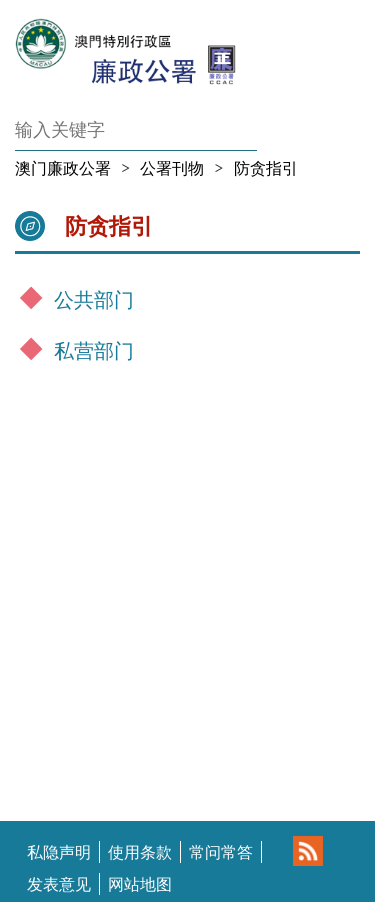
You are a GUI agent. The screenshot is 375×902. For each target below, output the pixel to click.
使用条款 (140, 852)
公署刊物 (172, 168)
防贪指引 (266, 168)
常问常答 (221, 852)
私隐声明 (59, 852)
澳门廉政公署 (63, 168)
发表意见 (59, 884)
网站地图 (140, 884)
